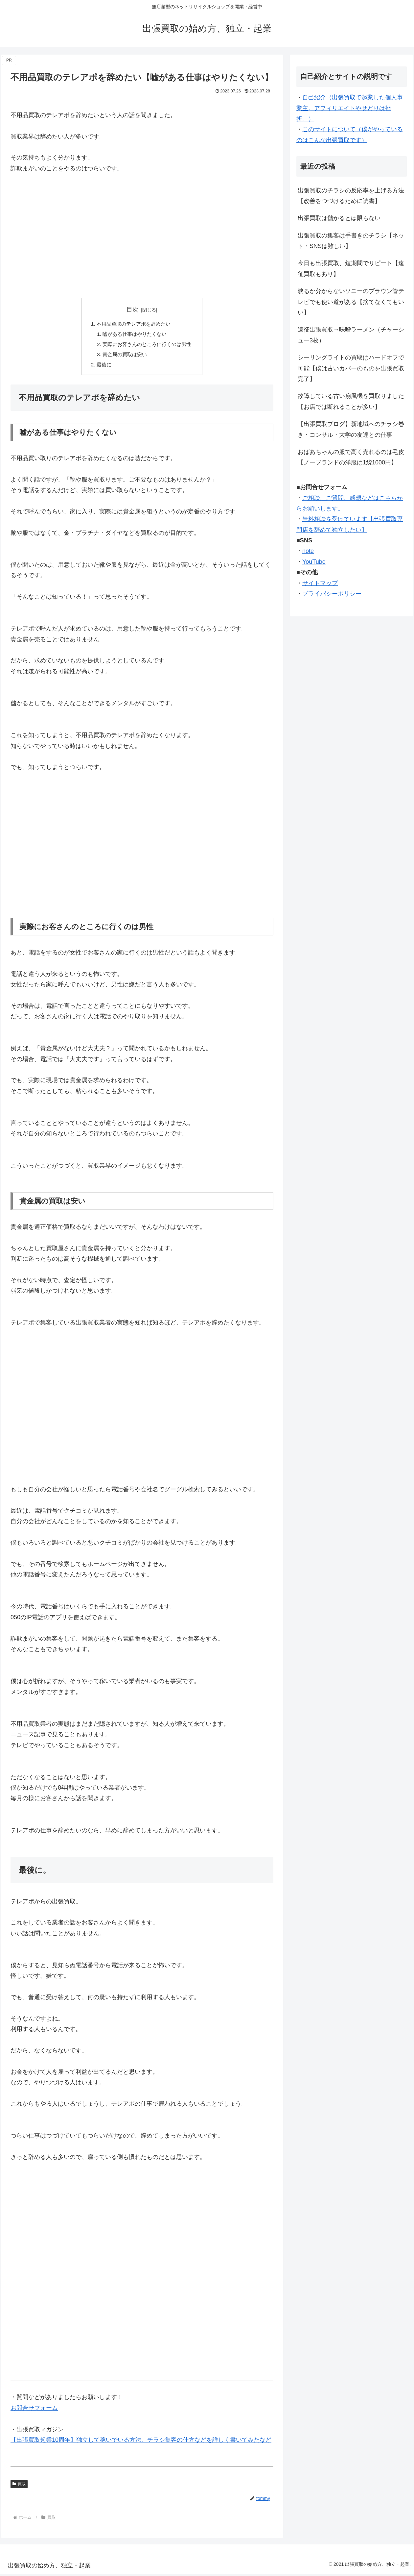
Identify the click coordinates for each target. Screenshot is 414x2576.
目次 (132, 309)
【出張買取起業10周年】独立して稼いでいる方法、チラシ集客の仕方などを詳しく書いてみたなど (141, 2442)
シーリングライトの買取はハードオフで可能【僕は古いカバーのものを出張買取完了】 (351, 368)
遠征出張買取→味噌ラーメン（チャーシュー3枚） (351, 334)
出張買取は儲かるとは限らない (339, 218)
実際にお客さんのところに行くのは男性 (147, 345)
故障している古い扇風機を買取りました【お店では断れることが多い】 (351, 401)
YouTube (314, 561)
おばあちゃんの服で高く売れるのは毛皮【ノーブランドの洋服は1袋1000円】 (351, 457)
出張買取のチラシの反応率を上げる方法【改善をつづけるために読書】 (351, 195)
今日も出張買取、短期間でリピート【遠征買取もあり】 (351, 268)
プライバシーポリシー (331, 593)
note (308, 551)
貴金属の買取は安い (123, 356)
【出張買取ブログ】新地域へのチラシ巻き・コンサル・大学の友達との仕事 (351, 429)
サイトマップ (320, 583)
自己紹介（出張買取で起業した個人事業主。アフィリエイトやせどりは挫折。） (349, 108)
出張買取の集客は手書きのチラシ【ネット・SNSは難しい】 (351, 240)
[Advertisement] (142, 241)
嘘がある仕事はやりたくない (134, 335)
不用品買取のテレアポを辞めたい (133, 324)
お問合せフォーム (34, 2410)
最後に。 (104, 367)
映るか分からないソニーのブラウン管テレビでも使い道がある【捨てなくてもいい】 (351, 302)
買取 (19, 2486)
